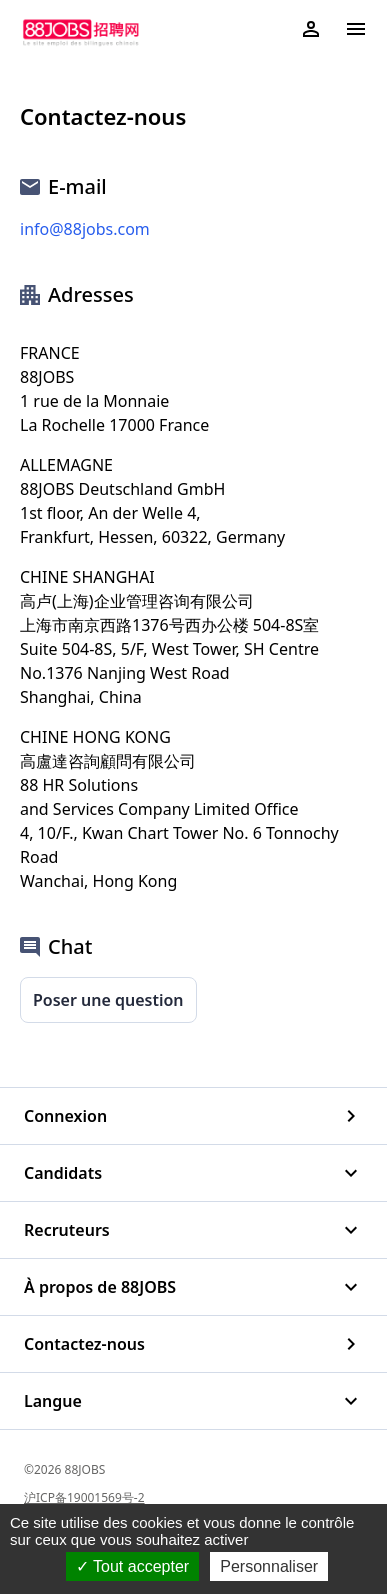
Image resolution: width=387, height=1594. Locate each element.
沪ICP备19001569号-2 (84, 1497)
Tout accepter (132, 1566)
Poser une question (108, 1000)
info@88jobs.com (85, 229)
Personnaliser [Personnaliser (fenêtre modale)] (269, 1566)
